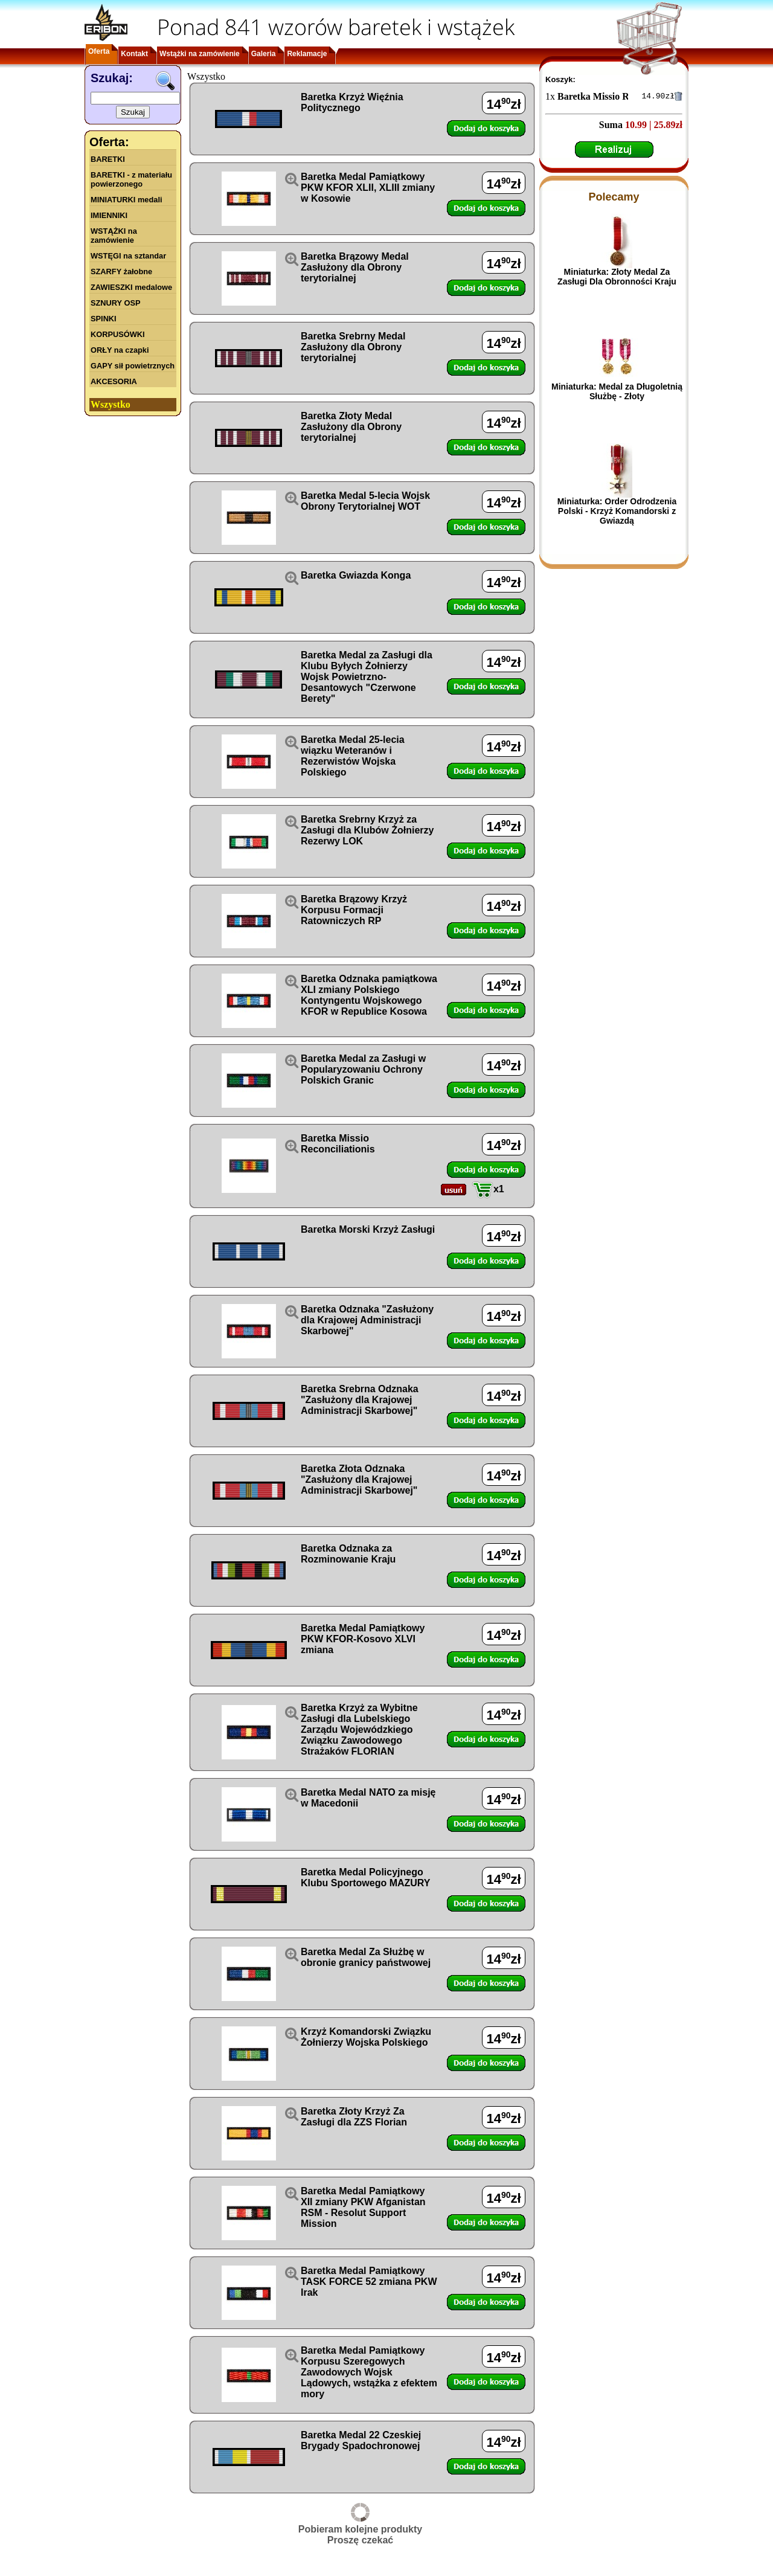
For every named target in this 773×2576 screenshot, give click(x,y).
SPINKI (104, 318)
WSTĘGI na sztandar (128, 255)
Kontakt (134, 54)
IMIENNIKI (109, 215)
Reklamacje (307, 54)
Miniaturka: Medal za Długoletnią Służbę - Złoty (616, 393)
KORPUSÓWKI (118, 334)
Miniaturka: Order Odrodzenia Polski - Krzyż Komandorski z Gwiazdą (617, 512)
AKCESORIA (114, 381)
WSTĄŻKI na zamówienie (114, 235)
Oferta (98, 51)
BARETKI (108, 159)
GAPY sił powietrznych (133, 365)
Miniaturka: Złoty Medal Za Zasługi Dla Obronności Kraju (616, 278)
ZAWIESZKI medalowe (131, 287)
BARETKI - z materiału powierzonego (131, 179)
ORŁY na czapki (120, 350)
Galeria (263, 54)
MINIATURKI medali (126, 199)
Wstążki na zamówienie (199, 54)
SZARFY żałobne (121, 271)
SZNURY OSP (116, 302)
